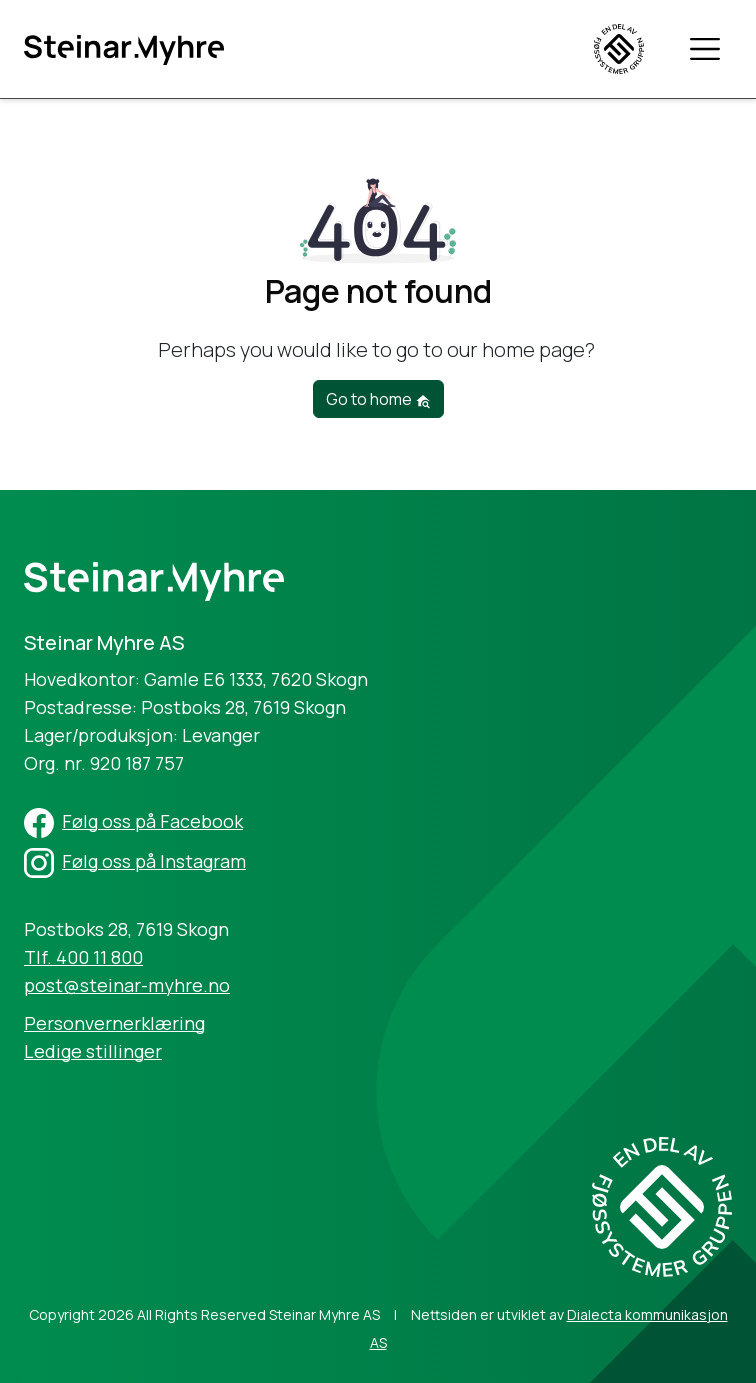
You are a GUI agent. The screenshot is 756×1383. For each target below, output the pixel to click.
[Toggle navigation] (705, 48)
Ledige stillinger (93, 1051)
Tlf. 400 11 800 (83, 957)
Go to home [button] (378, 399)
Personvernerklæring (114, 1023)
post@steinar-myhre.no (127, 985)
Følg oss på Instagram (154, 861)
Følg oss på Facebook (152, 821)
